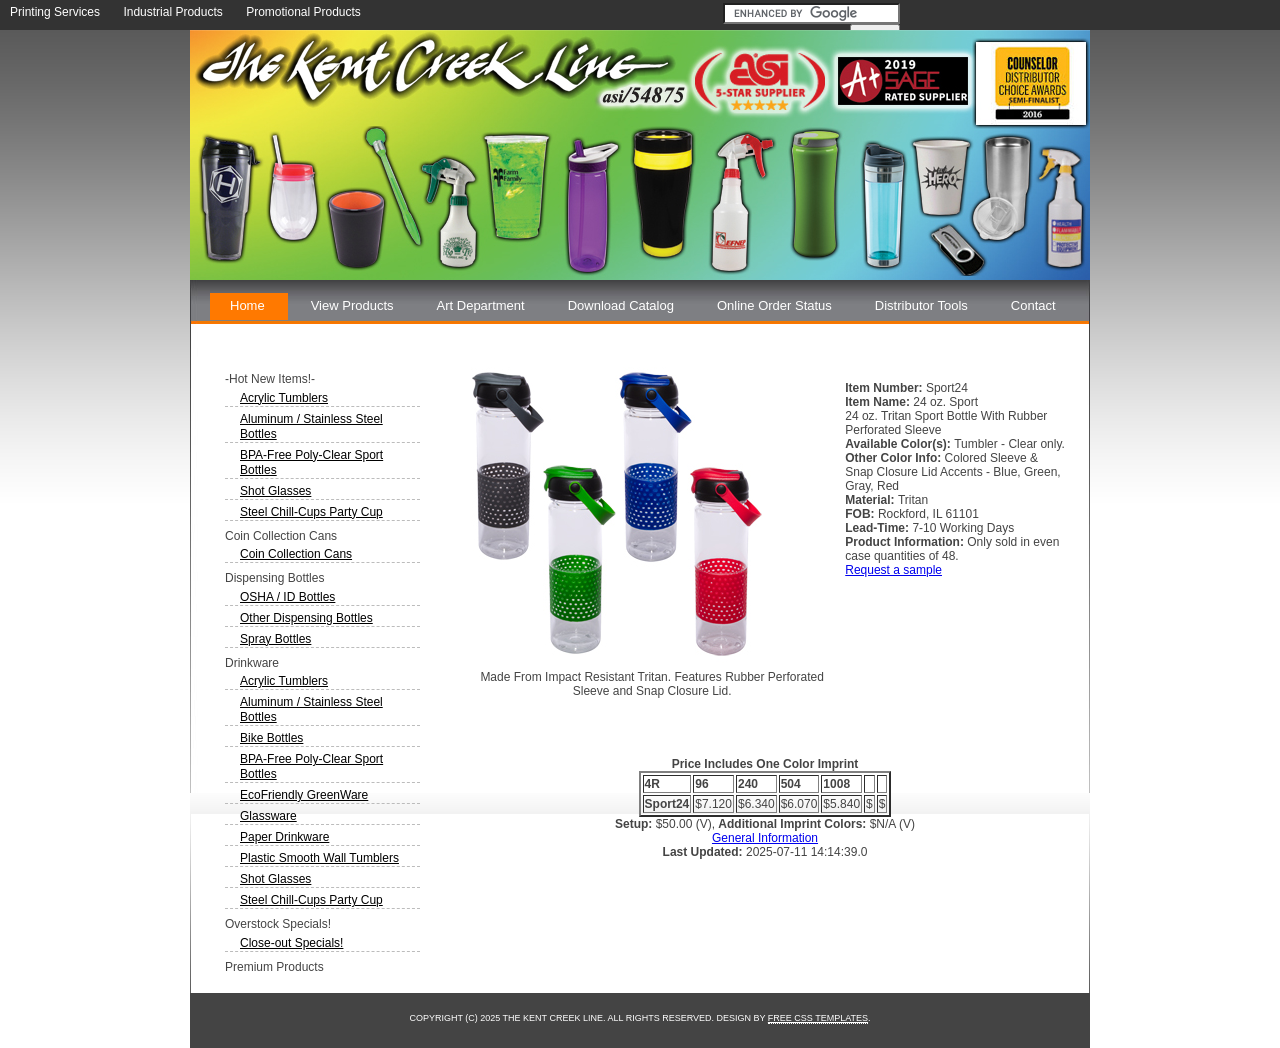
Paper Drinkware (284, 837)
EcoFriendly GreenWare (304, 795)
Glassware (268, 816)
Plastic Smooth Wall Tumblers (319, 858)
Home (247, 305)
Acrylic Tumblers (284, 398)
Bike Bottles (271, 738)
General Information (765, 838)
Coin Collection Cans (296, 554)
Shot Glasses (275, 491)
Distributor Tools (921, 305)
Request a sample (893, 570)
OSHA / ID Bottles (287, 597)
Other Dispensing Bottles (306, 618)
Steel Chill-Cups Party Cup (311, 512)
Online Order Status (774, 305)
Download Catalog (621, 305)
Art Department (481, 305)
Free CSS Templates (818, 1018)
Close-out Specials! (291, 943)
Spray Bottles (275, 639)
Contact (1033, 305)
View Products (352, 305)
